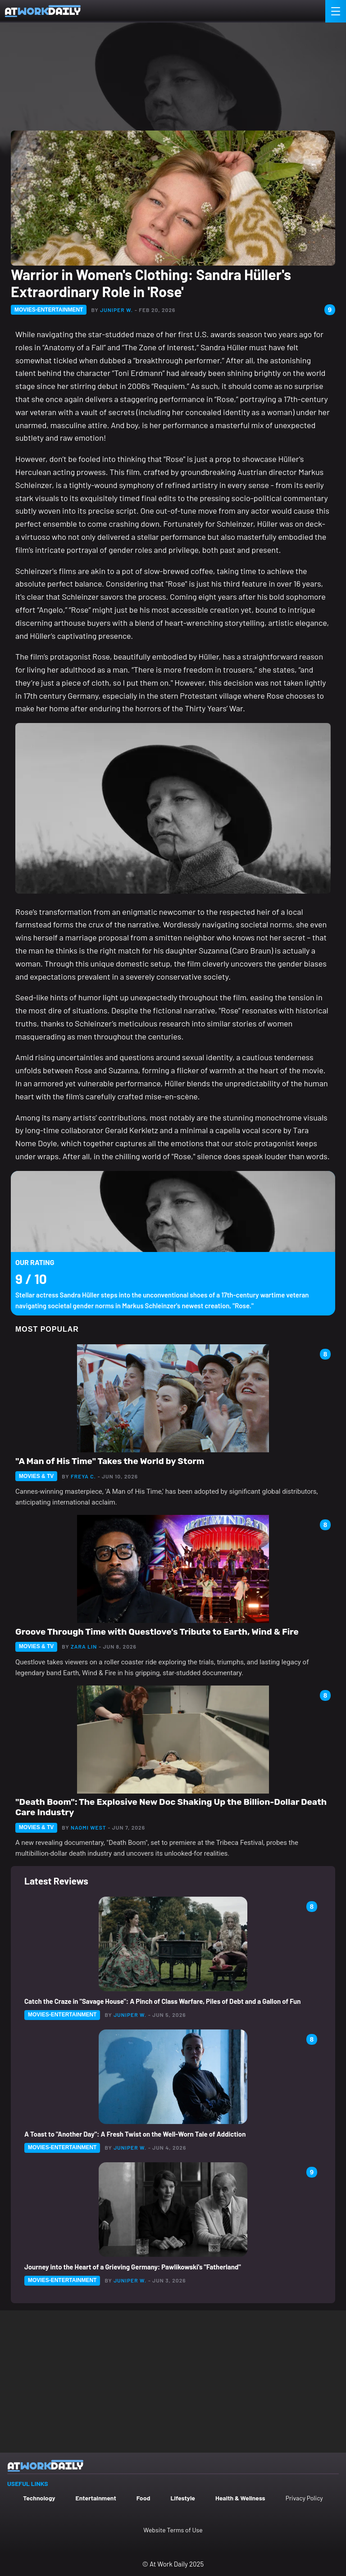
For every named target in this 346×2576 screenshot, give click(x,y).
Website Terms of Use (172, 2530)
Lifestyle (182, 2498)
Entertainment (95, 2498)
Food (143, 2498)
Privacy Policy (304, 2498)
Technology (39, 2498)
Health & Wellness (240, 2498)
